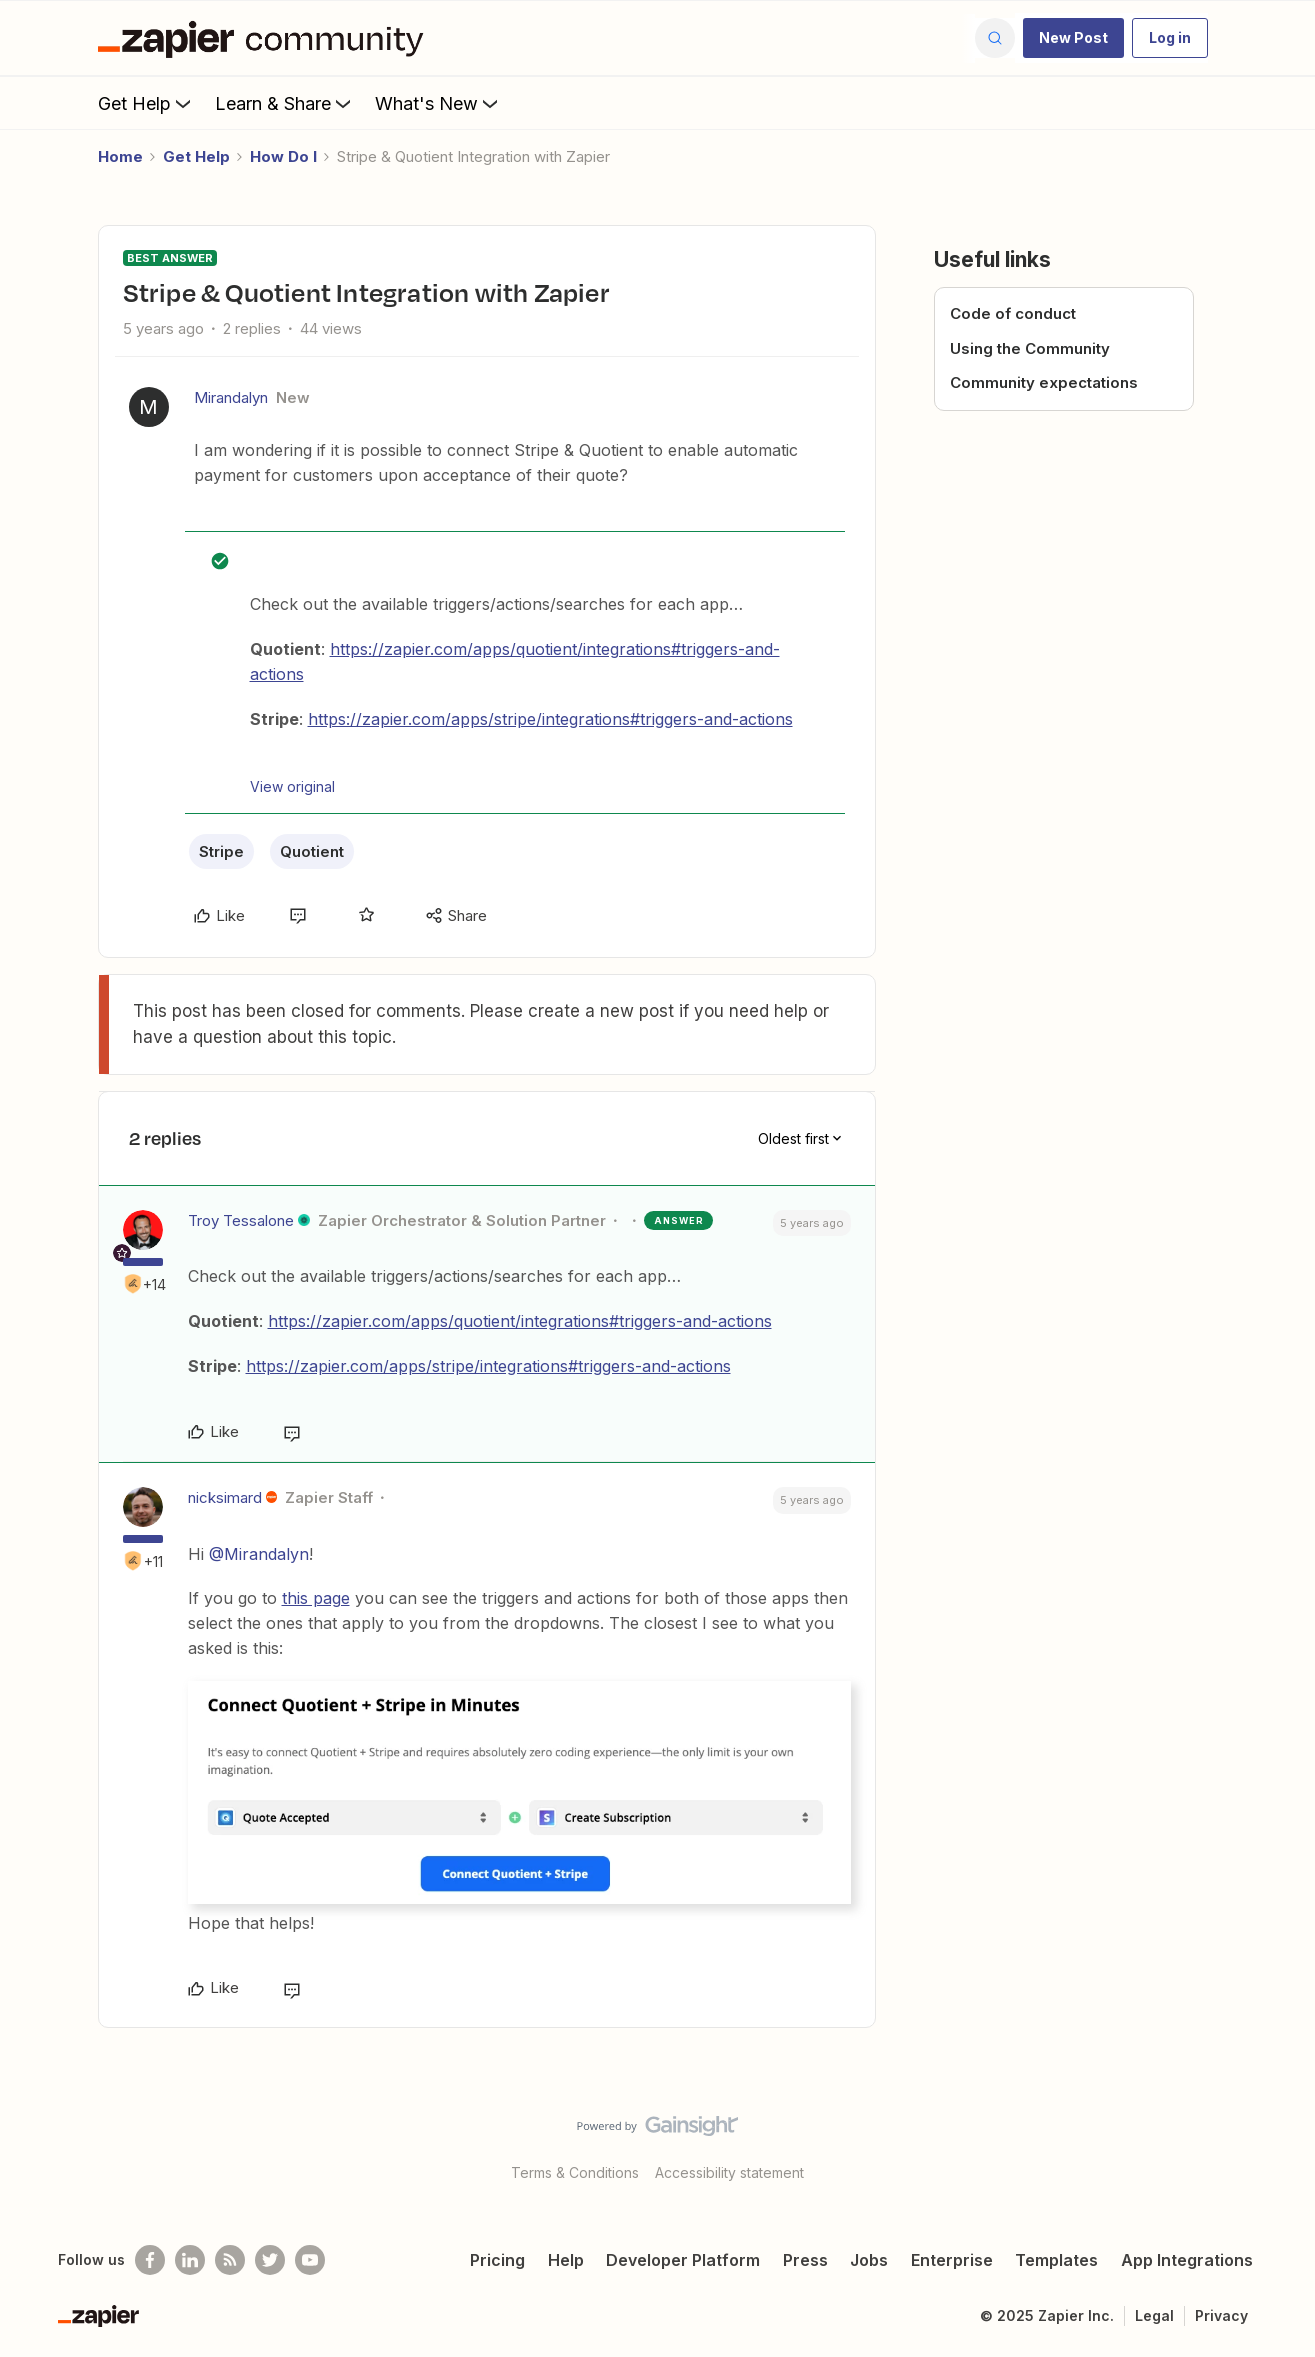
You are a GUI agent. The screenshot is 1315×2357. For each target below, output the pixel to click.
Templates (1056, 2260)
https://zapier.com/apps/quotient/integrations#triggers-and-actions (520, 1321)
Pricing (497, 2260)
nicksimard (225, 1497)
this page (316, 1598)
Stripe (221, 851)
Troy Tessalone (241, 1220)
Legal (1154, 2315)
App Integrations (1187, 2260)
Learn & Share (285, 103)
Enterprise (952, 2260)
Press (805, 2260)
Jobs (869, 2260)
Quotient (312, 851)
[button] (1073, 38)
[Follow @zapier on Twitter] (270, 2260)
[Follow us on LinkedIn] (190, 2260)
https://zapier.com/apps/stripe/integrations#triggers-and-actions (550, 719)
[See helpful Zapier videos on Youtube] (310, 2260)
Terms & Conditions (575, 2172)
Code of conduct (1013, 313)
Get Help (146, 103)
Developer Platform (683, 2260)
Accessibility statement (729, 2172)
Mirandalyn (231, 397)
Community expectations (1044, 382)
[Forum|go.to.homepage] (266, 38)
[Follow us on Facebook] (150, 2260)
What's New (438, 103)
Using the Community (1030, 348)
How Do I (283, 156)
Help (566, 2260)
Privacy (1221, 2315)
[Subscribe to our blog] (230, 2260)
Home (120, 156)
